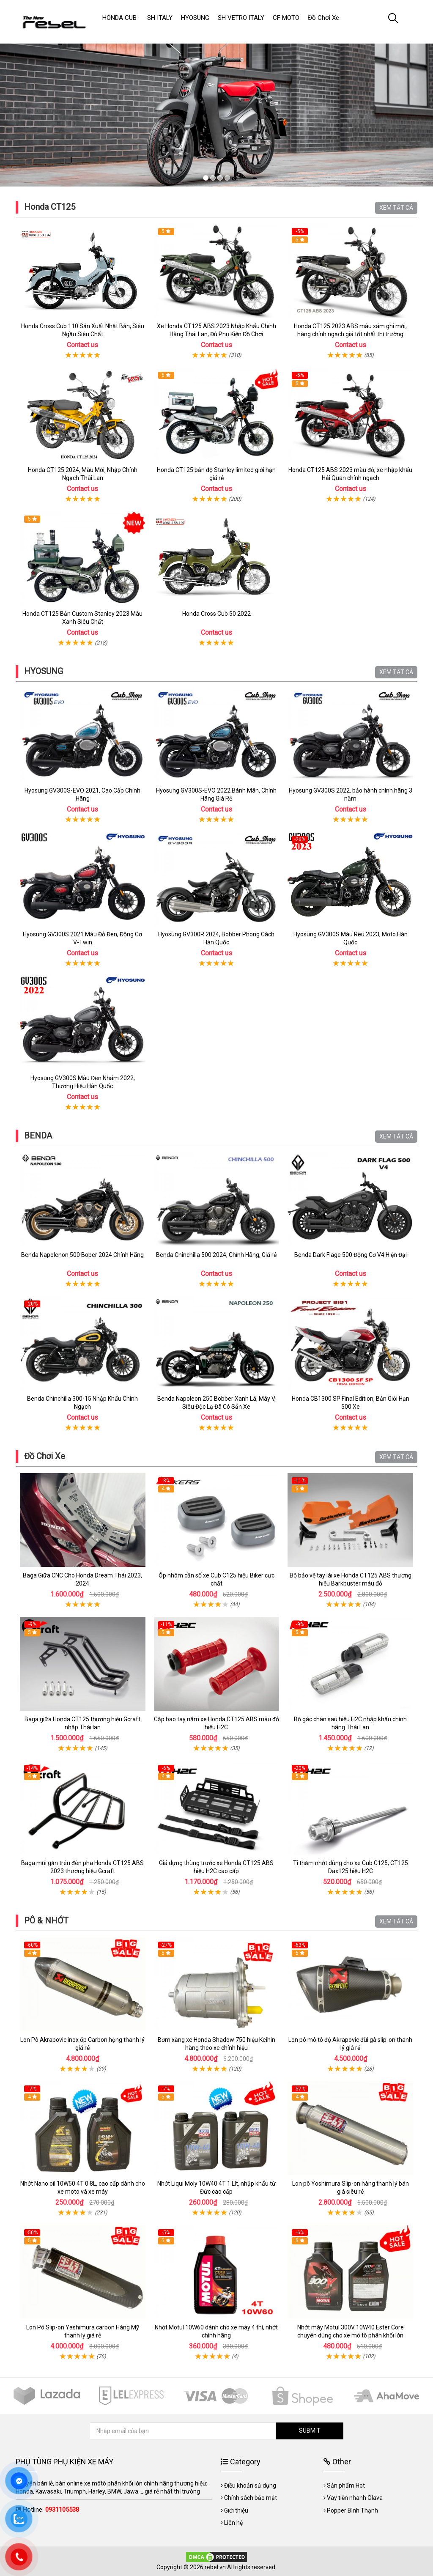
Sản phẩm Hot (346, 2485)
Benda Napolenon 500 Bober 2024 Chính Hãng (82, 1254)
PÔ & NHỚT (46, 1920)
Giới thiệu (236, 2510)
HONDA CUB (119, 18)
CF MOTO (286, 18)
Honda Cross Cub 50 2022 (216, 613)
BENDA (38, 1135)
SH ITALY (160, 18)
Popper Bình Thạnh (352, 2510)
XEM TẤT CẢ (396, 207)
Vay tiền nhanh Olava (355, 2497)
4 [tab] (227, 178)
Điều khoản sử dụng (250, 2485)
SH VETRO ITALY (241, 18)
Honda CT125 (49, 207)
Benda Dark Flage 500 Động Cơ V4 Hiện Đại (350, 1254)
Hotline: (51, 2509)
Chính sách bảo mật (250, 2497)
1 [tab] (205, 178)
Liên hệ (233, 2522)
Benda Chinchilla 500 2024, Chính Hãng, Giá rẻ (216, 1254)
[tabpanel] (216, 107)
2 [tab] (213, 178)
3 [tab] (220, 178)
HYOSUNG (43, 671)
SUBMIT (310, 2430)
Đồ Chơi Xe (44, 1456)
